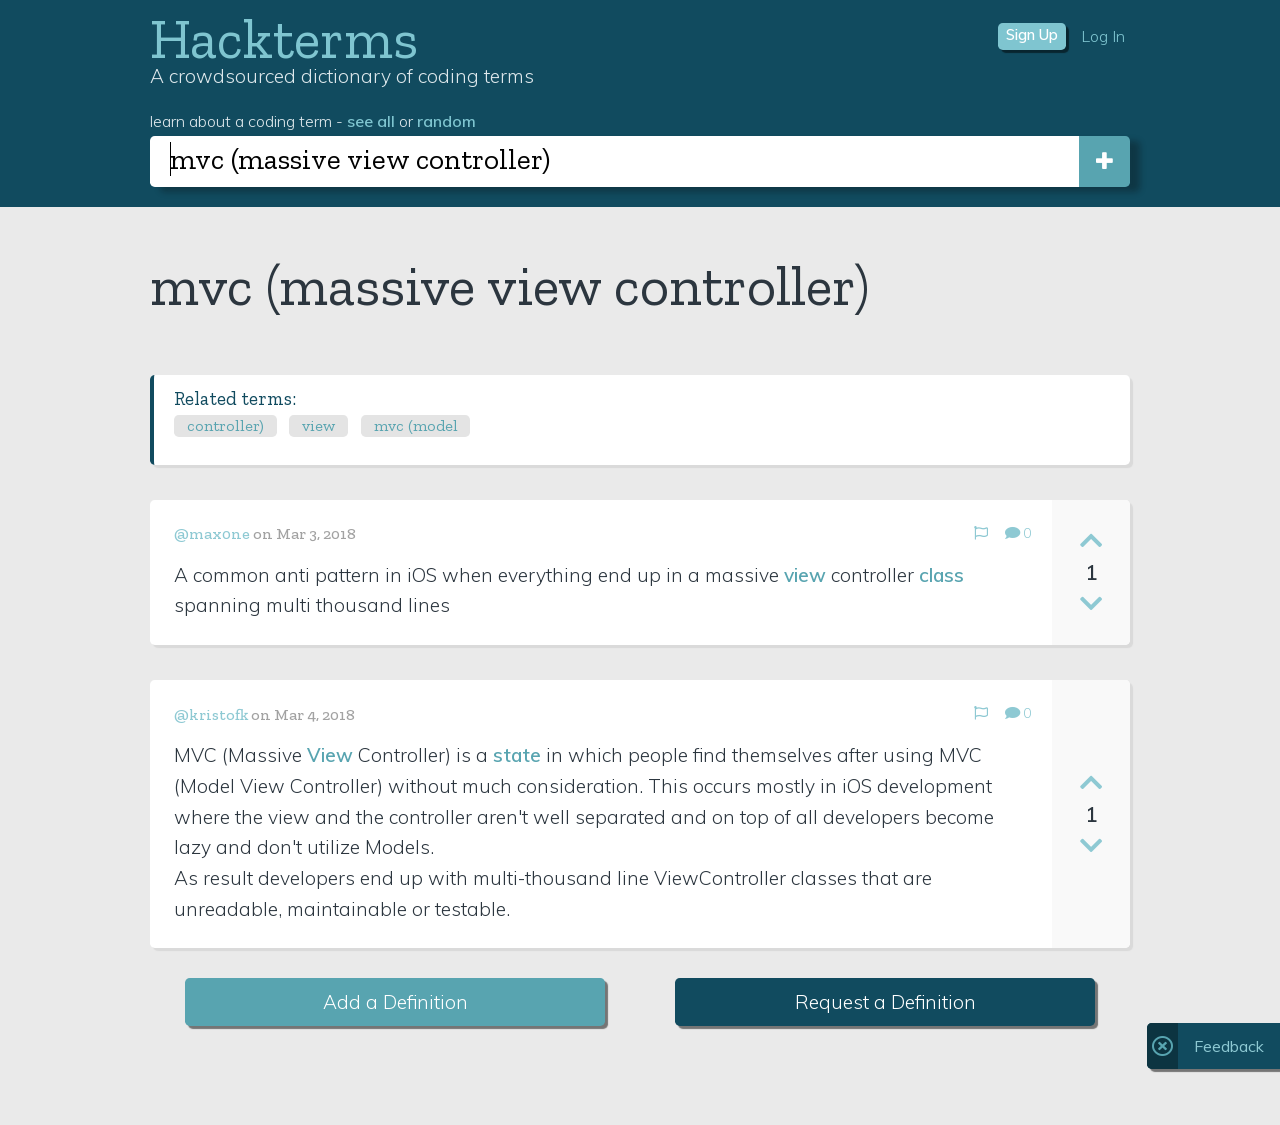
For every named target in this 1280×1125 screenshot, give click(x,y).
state (517, 755)
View (330, 755)
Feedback (1229, 1046)
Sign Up (1032, 35)
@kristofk (211, 714)
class (941, 575)
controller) (225, 425)
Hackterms (284, 38)
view (318, 425)
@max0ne (212, 533)
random (446, 121)
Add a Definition (395, 1002)
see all (371, 121)
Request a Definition (885, 1002)
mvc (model (416, 425)
